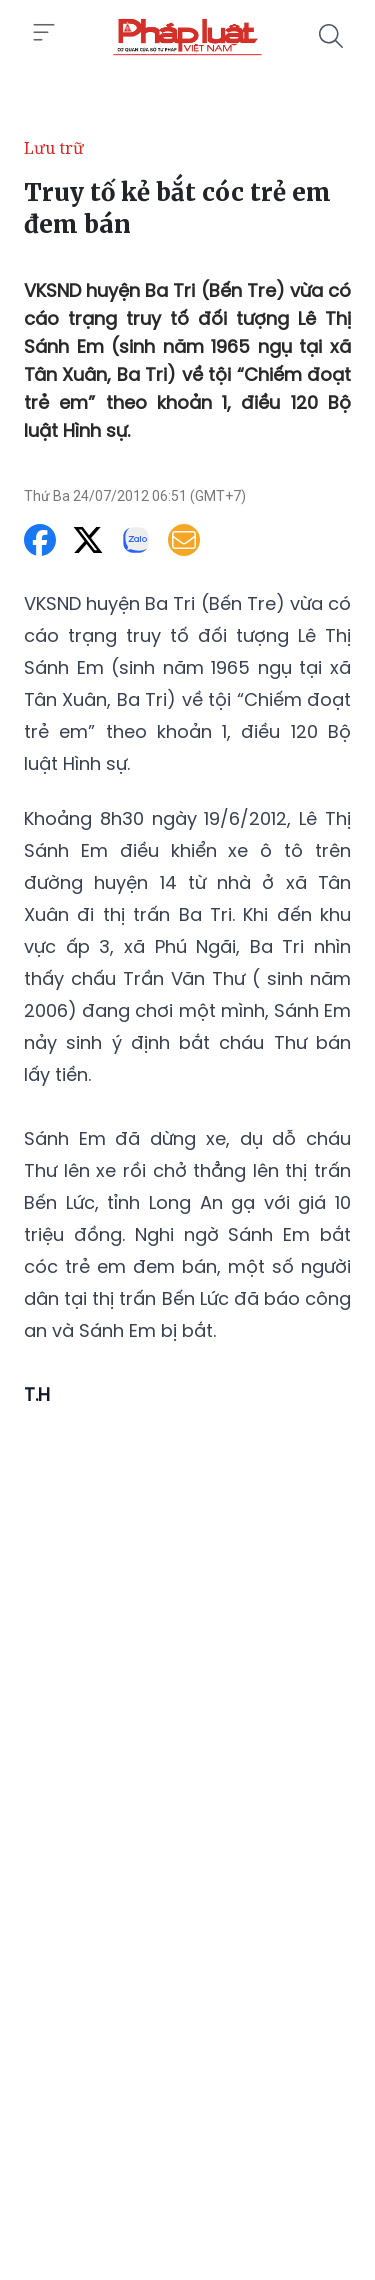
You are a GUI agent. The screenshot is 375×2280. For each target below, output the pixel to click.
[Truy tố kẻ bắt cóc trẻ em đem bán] (187, 36)
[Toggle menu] (44, 33)
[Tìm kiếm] (331, 36)
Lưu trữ (54, 148)
